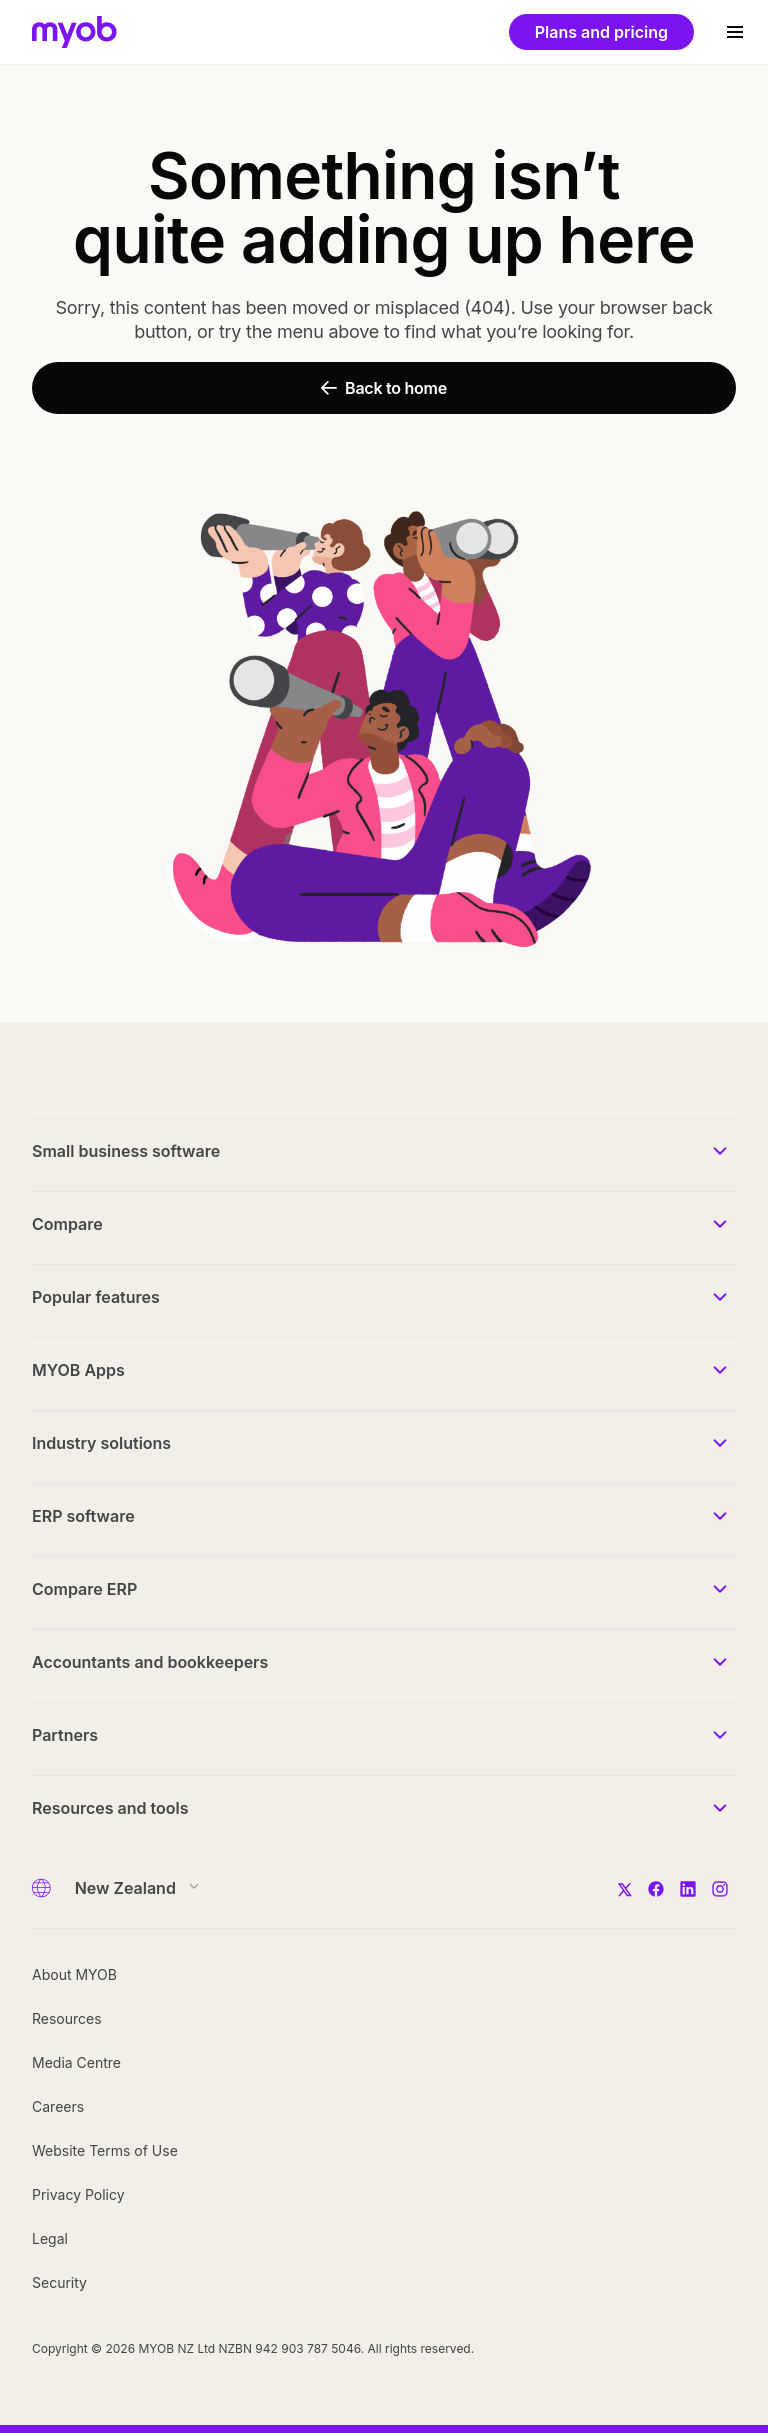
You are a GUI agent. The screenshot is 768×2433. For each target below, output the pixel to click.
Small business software (126, 1151)
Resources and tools (110, 1808)
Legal (50, 2238)
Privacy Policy (78, 2194)
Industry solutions (101, 1443)
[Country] (130, 1888)
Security (59, 2282)
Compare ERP (84, 1589)
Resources (67, 2018)
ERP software (83, 1516)
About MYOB (74, 1974)
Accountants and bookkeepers (150, 1662)
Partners (65, 1735)
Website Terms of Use (105, 2150)
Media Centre (76, 2062)
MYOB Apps (78, 1370)
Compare (67, 1224)
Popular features (96, 1297)
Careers (58, 2106)
